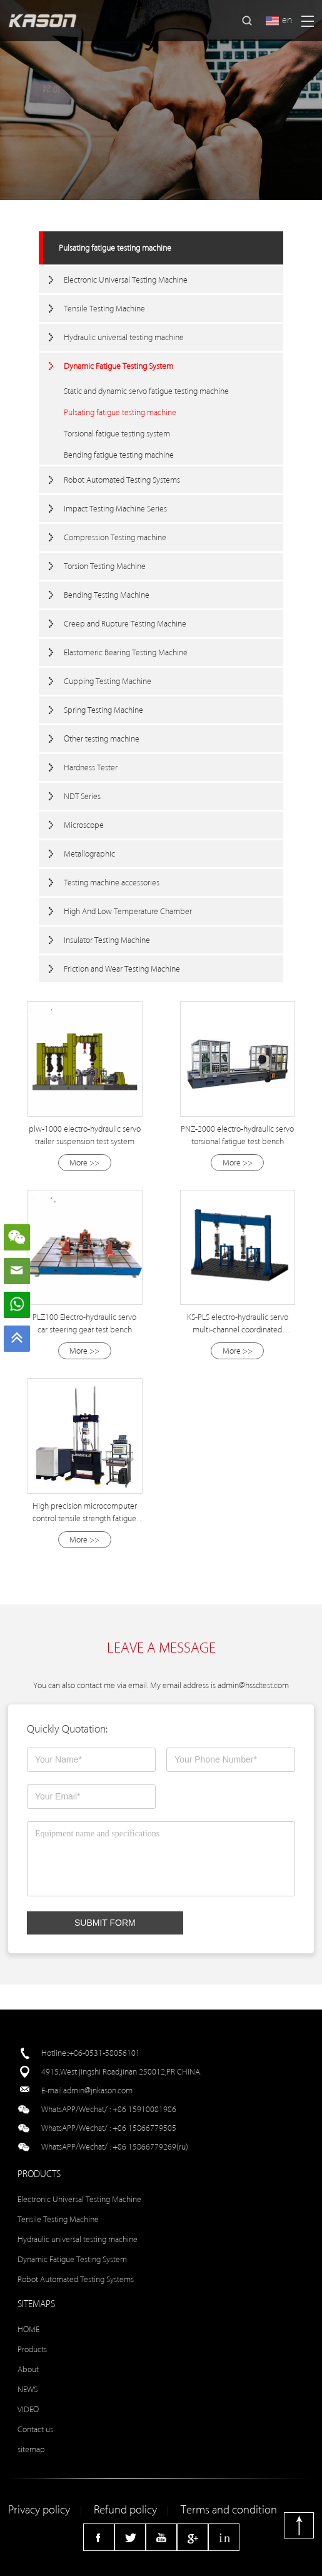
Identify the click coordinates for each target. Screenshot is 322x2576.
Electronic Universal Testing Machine (126, 279)
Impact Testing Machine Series (115, 508)
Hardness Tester (91, 767)
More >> (84, 1162)
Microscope (84, 825)
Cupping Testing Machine (107, 681)
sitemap (31, 2449)
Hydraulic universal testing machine (124, 337)
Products (32, 2349)
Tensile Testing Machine (104, 308)
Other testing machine (101, 738)
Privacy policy (39, 2510)
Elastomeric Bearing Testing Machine (126, 652)
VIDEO (28, 2409)
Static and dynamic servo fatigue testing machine (146, 391)
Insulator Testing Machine (107, 940)
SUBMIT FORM (105, 1923)
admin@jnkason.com (98, 2090)
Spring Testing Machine (103, 710)
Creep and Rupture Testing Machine (125, 623)
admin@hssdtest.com (253, 1685)
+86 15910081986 (144, 2109)
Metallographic (89, 853)
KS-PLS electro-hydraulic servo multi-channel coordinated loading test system (237, 1329)
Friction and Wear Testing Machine (122, 969)
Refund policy (125, 2510)
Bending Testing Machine (106, 595)
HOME (28, 2329)
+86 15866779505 (144, 2128)
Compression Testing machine (115, 537)
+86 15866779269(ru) (150, 2146)
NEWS (28, 2389)
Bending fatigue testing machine (119, 455)
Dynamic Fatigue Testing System (118, 366)
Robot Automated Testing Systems (122, 480)
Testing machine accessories (111, 882)
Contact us (35, 2429)
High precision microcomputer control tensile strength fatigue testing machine (85, 1518)
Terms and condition (229, 2510)
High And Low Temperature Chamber (128, 911)
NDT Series (82, 796)
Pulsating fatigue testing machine (115, 248)
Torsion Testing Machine (105, 566)
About (28, 2369)
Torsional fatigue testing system (117, 433)
